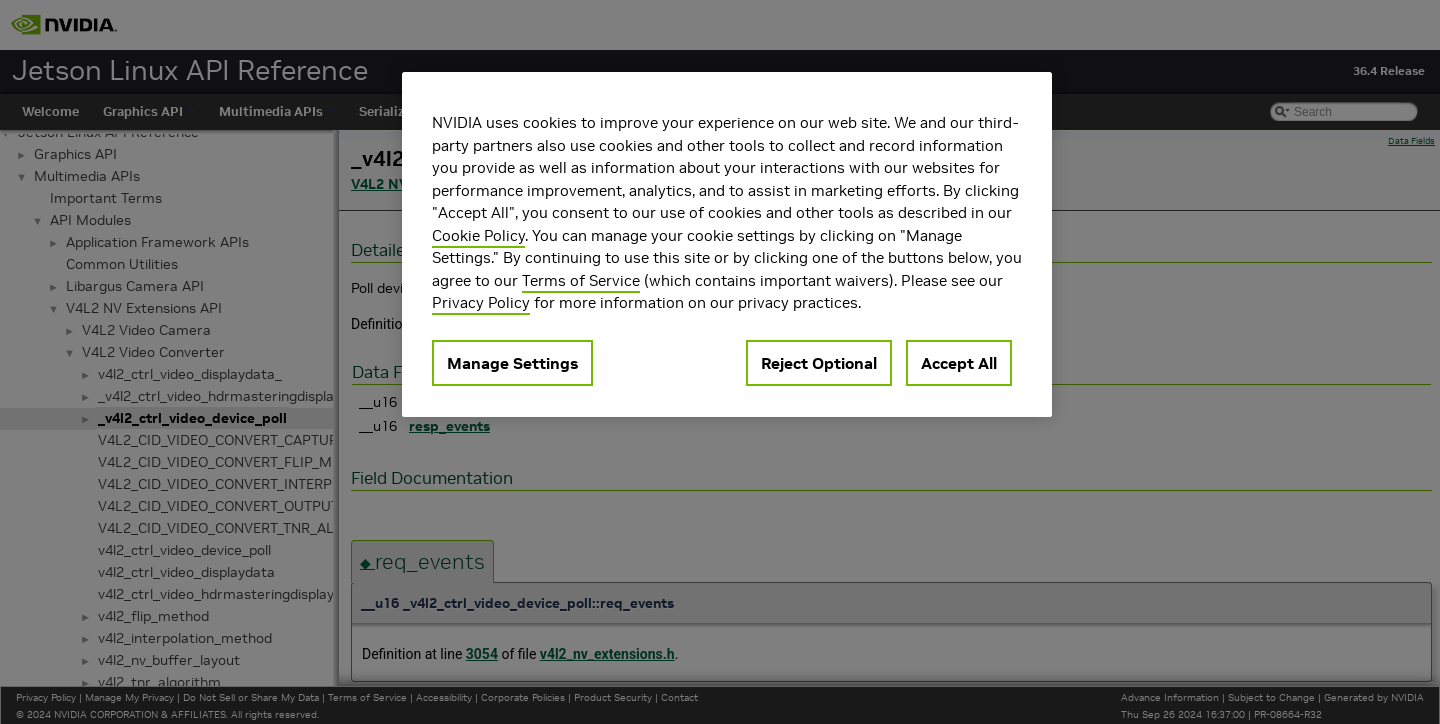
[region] (727, 244)
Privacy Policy (481, 302)
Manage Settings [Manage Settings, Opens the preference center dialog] (512, 363)
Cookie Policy (478, 235)
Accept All (959, 363)
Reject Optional (819, 363)
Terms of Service (581, 280)
